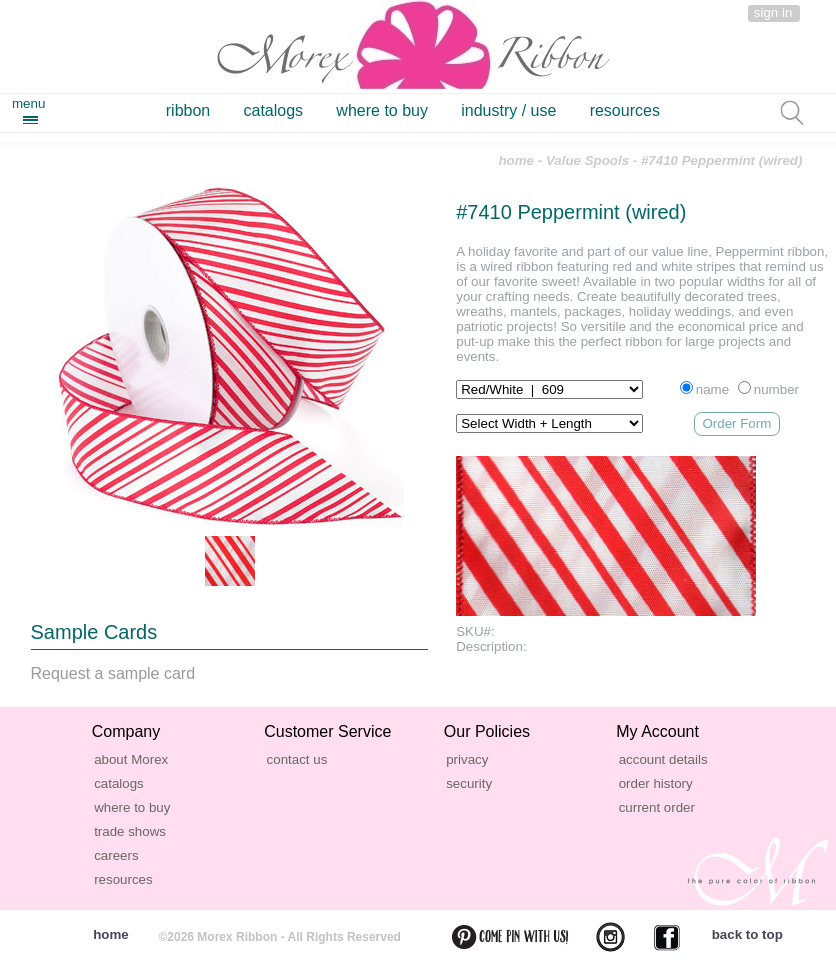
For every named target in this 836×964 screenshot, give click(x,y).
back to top (747, 934)
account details (663, 759)
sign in (773, 12)
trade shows (130, 831)
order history (656, 783)
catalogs (274, 110)
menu (28, 103)
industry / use (508, 110)
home (516, 160)
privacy (467, 759)
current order (657, 807)
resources (625, 110)
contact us (297, 759)
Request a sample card (113, 673)
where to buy (382, 110)
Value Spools (587, 160)
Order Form (736, 423)
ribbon (188, 110)
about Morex (131, 759)
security (469, 783)
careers (116, 855)
